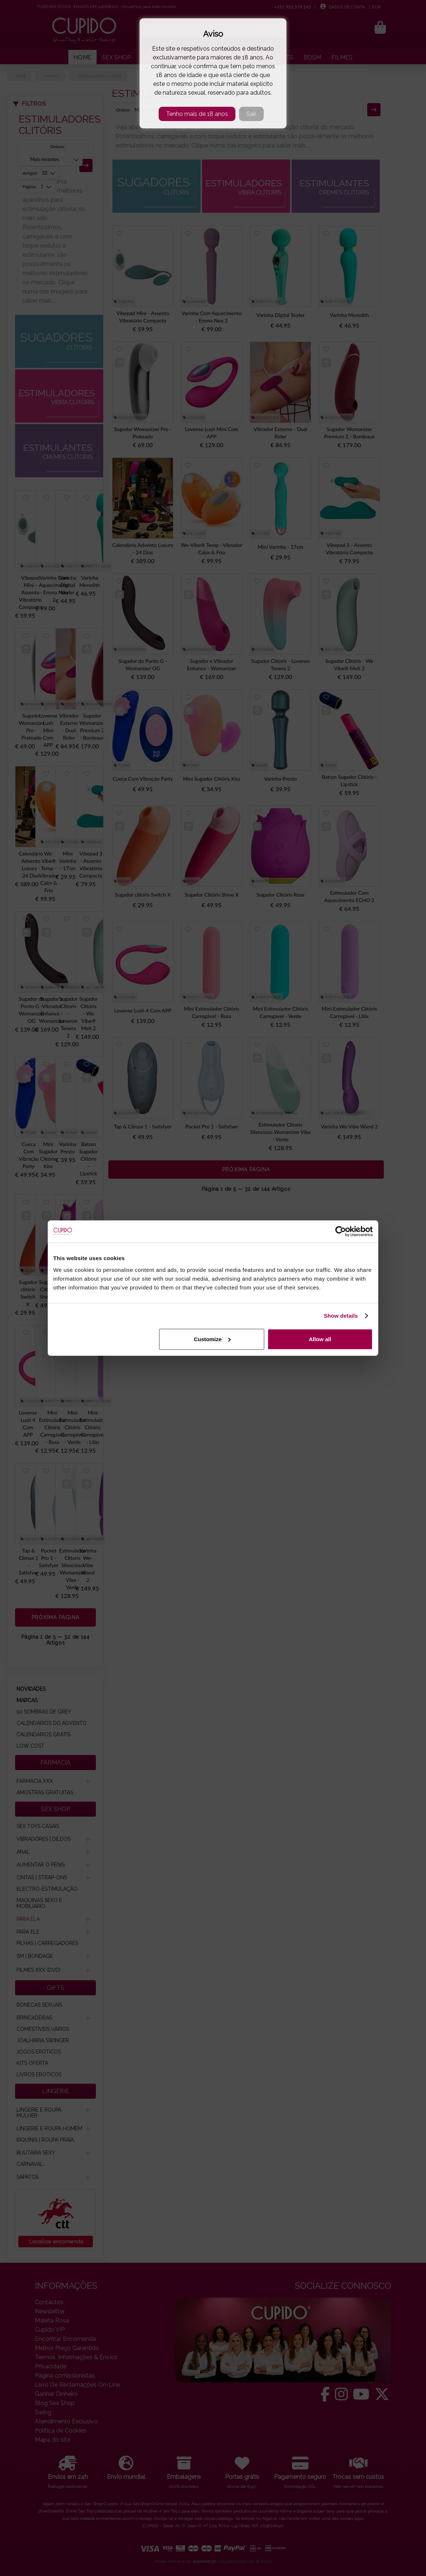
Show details (341, 1316)
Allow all (320, 1339)
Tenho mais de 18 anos (197, 113)
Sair (251, 113)
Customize (212, 1339)
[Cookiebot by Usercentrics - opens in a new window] (340, 1231)
